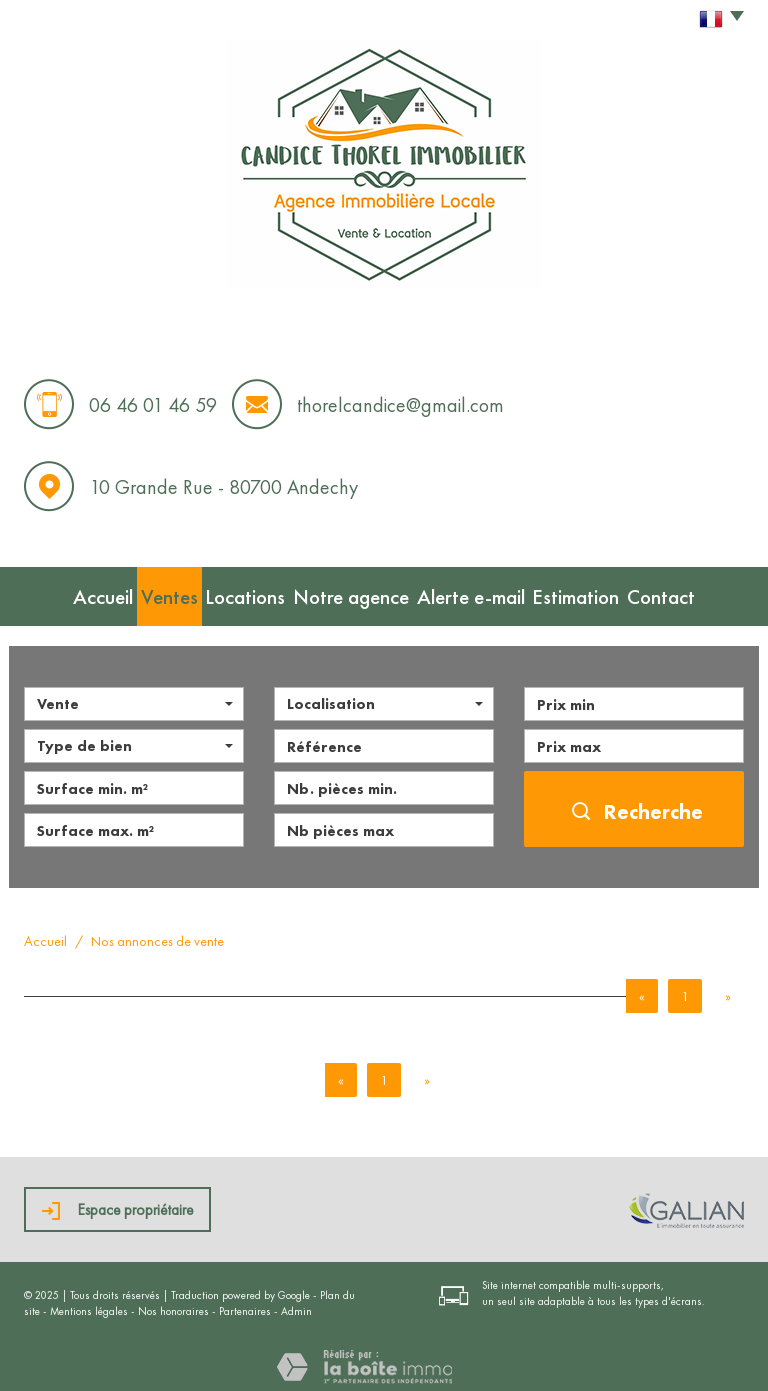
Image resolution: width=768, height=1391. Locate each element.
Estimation (597, 592)
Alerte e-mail (483, 592)
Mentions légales (89, 1303)
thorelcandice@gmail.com (400, 405)
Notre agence (360, 592)
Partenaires (245, 1303)
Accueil (67, 592)
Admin (296, 1303)
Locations (247, 592)
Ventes (153, 592)
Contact (697, 592)
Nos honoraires (173, 1303)
